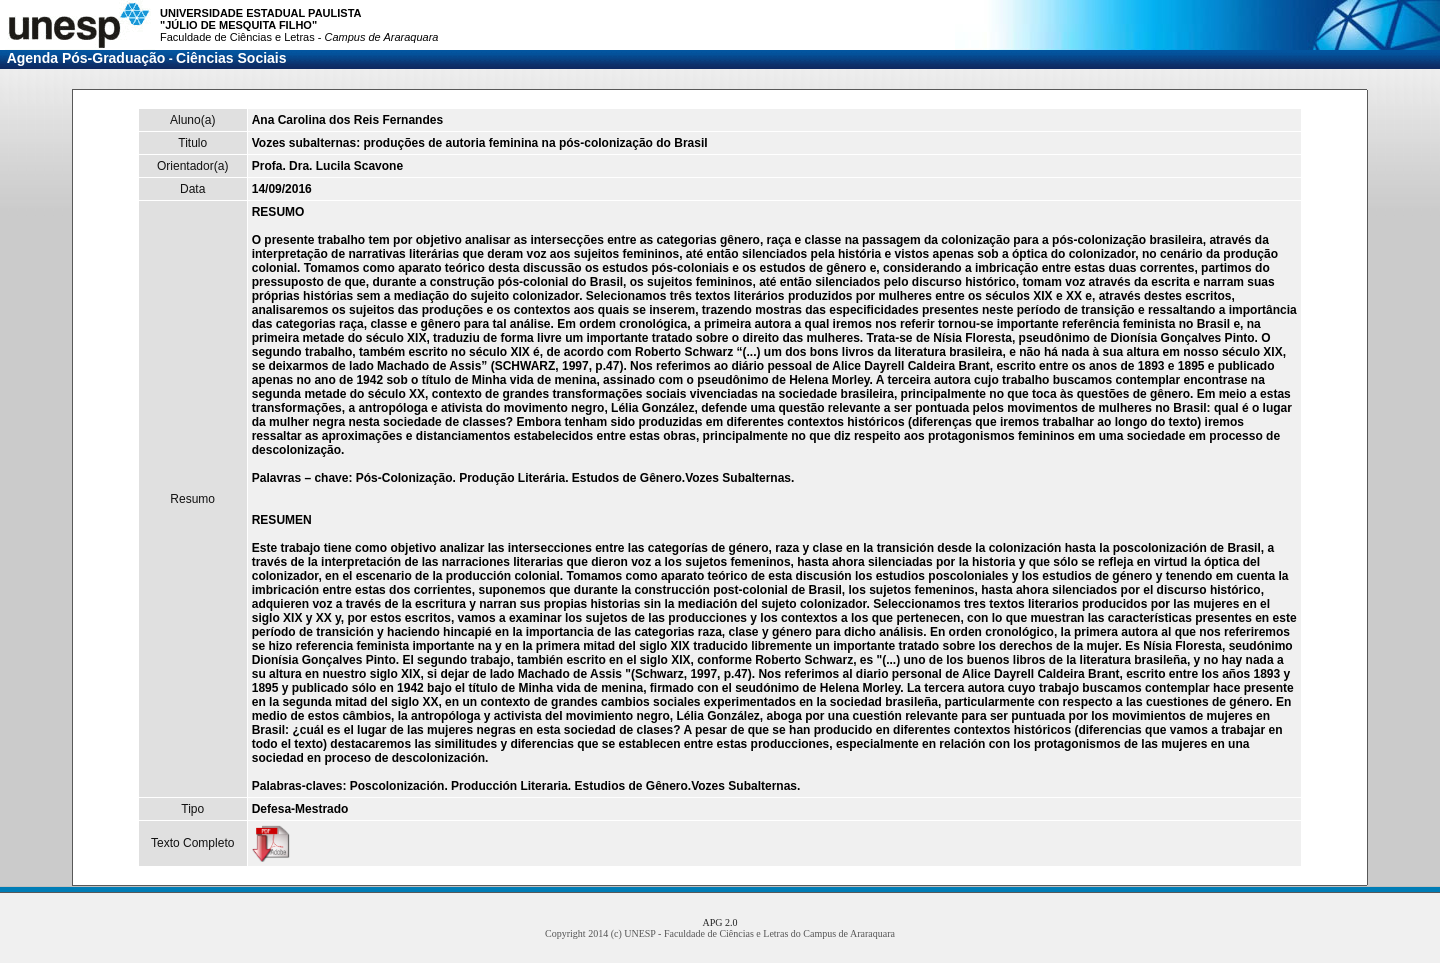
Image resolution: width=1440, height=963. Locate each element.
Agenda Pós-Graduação (86, 58)
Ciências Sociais (231, 58)
